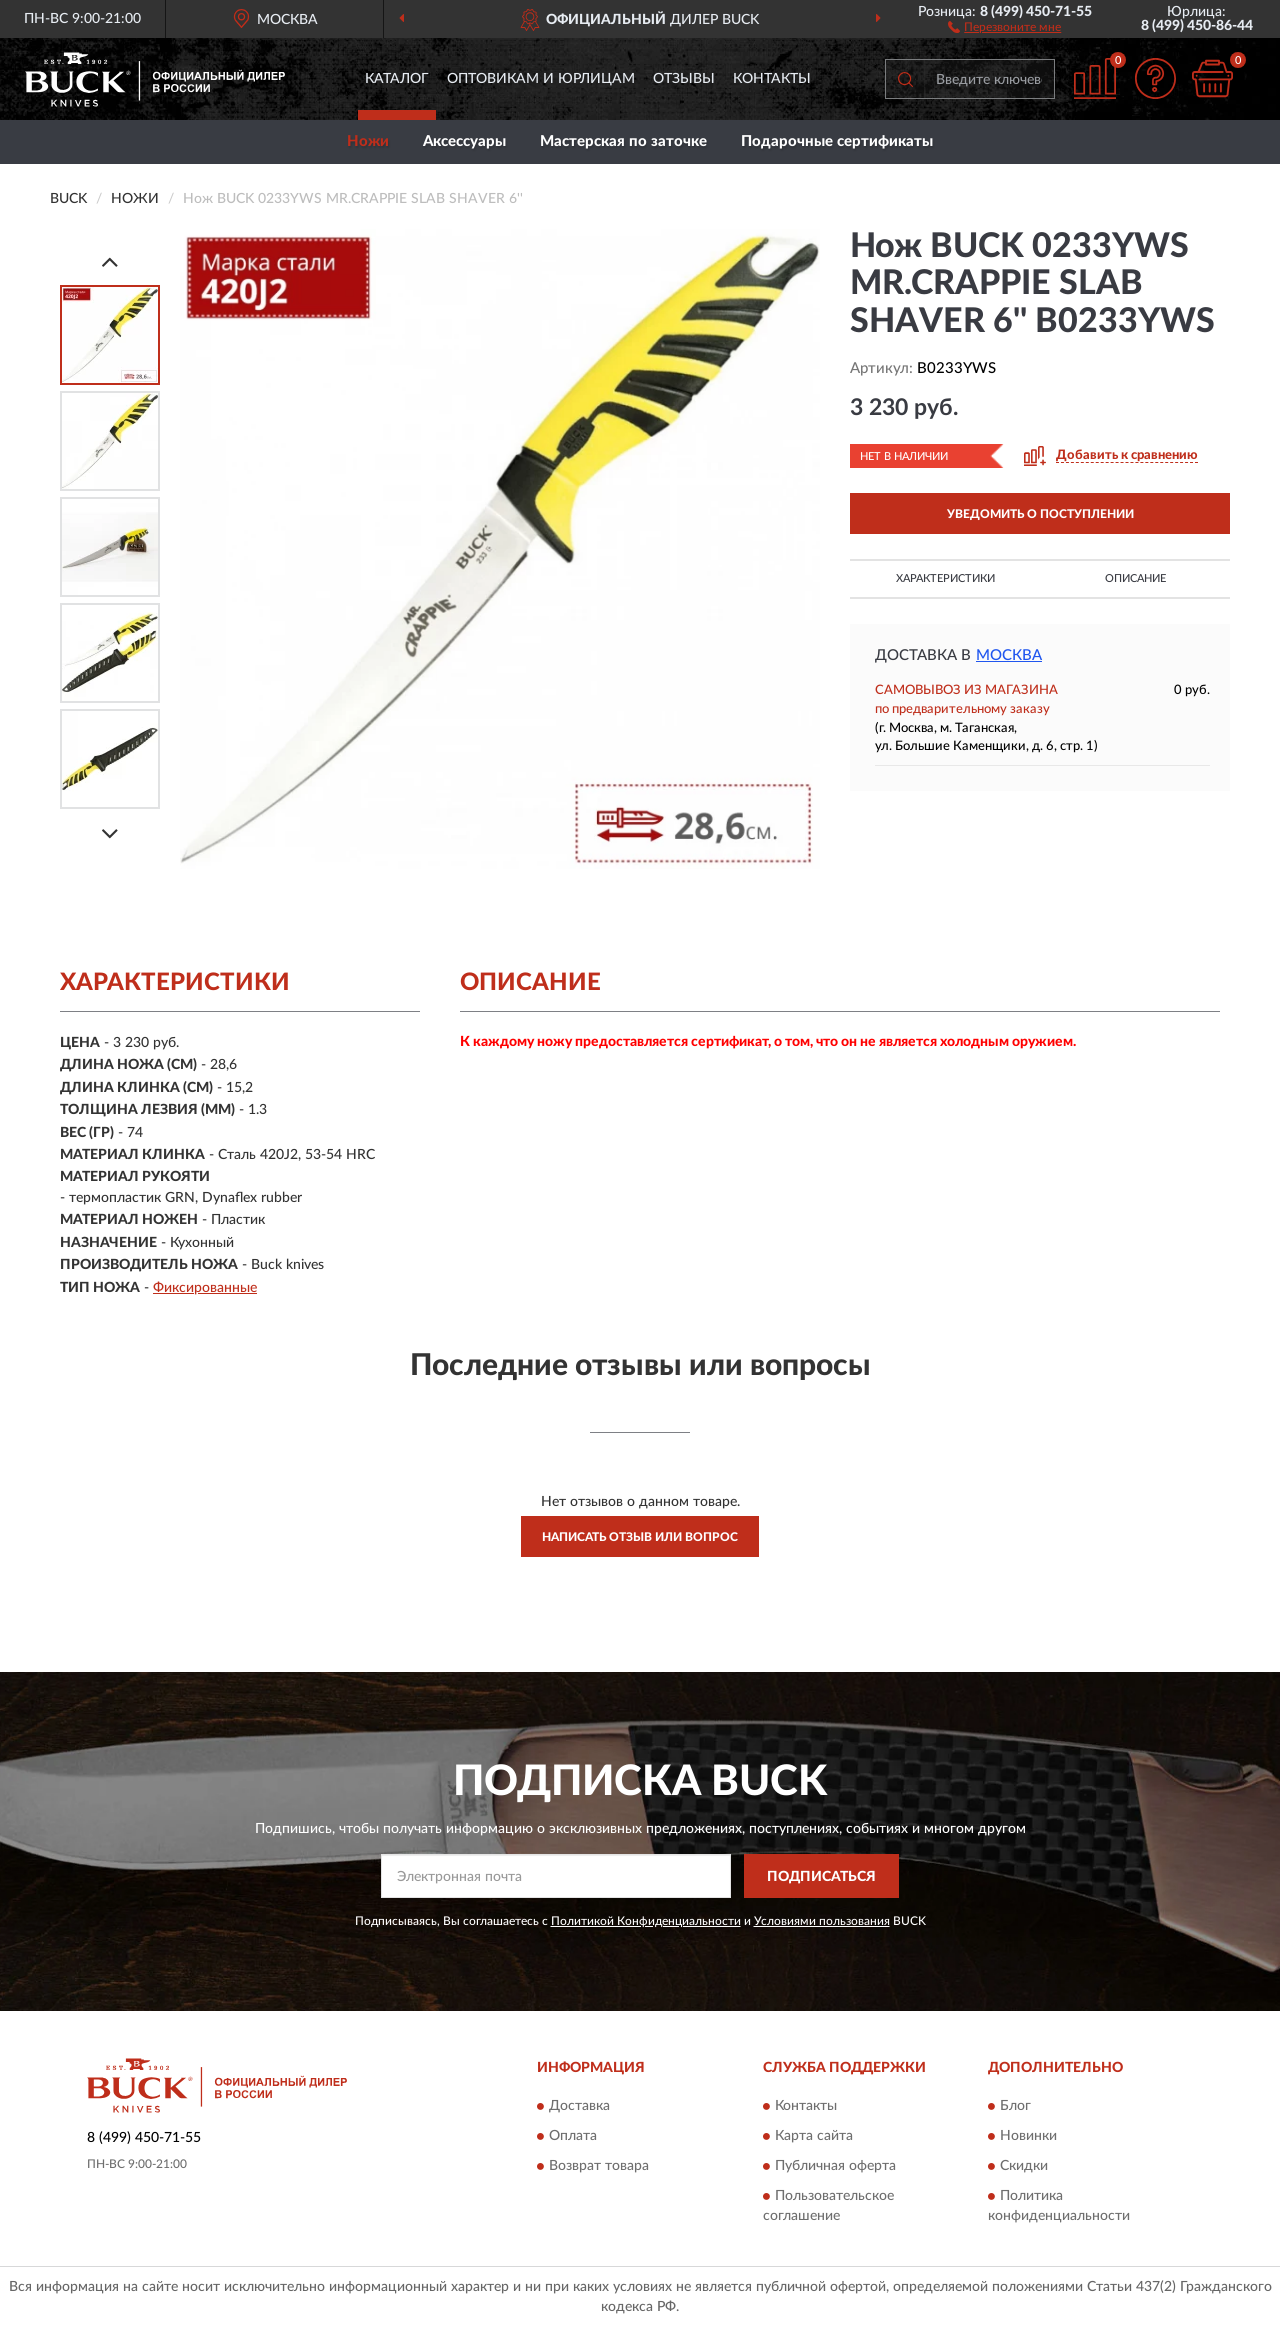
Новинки (1028, 2136)
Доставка (579, 2106)
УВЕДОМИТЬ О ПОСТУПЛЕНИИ (1040, 514)
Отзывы (684, 79)
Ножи (368, 141)
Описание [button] (1135, 578)
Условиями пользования (822, 1921)
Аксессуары (464, 141)
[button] (1004, 26)
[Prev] (110, 261)
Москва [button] (1009, 655)
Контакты (772, 79)
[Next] (110, 833)
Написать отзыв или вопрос (640, 1537)
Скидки (1024, 2166)
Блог (1015, 2106)
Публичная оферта (835, 2166)
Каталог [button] (397, 79)
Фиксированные (205, 1288)
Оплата (573, 2136)
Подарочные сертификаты (837, 141)
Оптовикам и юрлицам (541, 79)
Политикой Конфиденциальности (646, 1921)
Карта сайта (814, 2136)
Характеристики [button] (945, 578)
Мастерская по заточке (623, 141)
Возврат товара (599, 2166)
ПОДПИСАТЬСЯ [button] (821, 1877)
